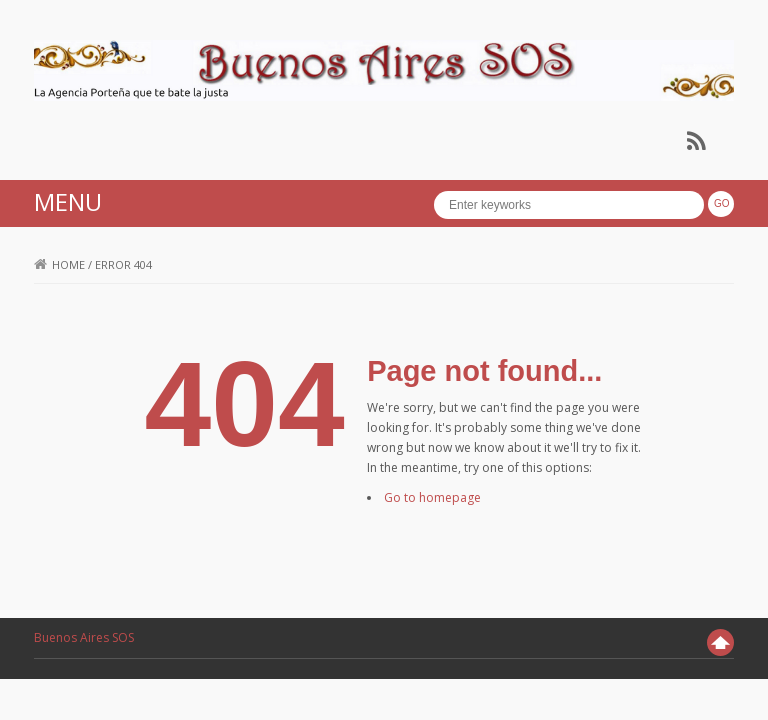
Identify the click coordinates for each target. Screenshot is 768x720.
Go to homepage (432, 497)
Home (59, 264)
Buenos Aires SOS (84, 637)
